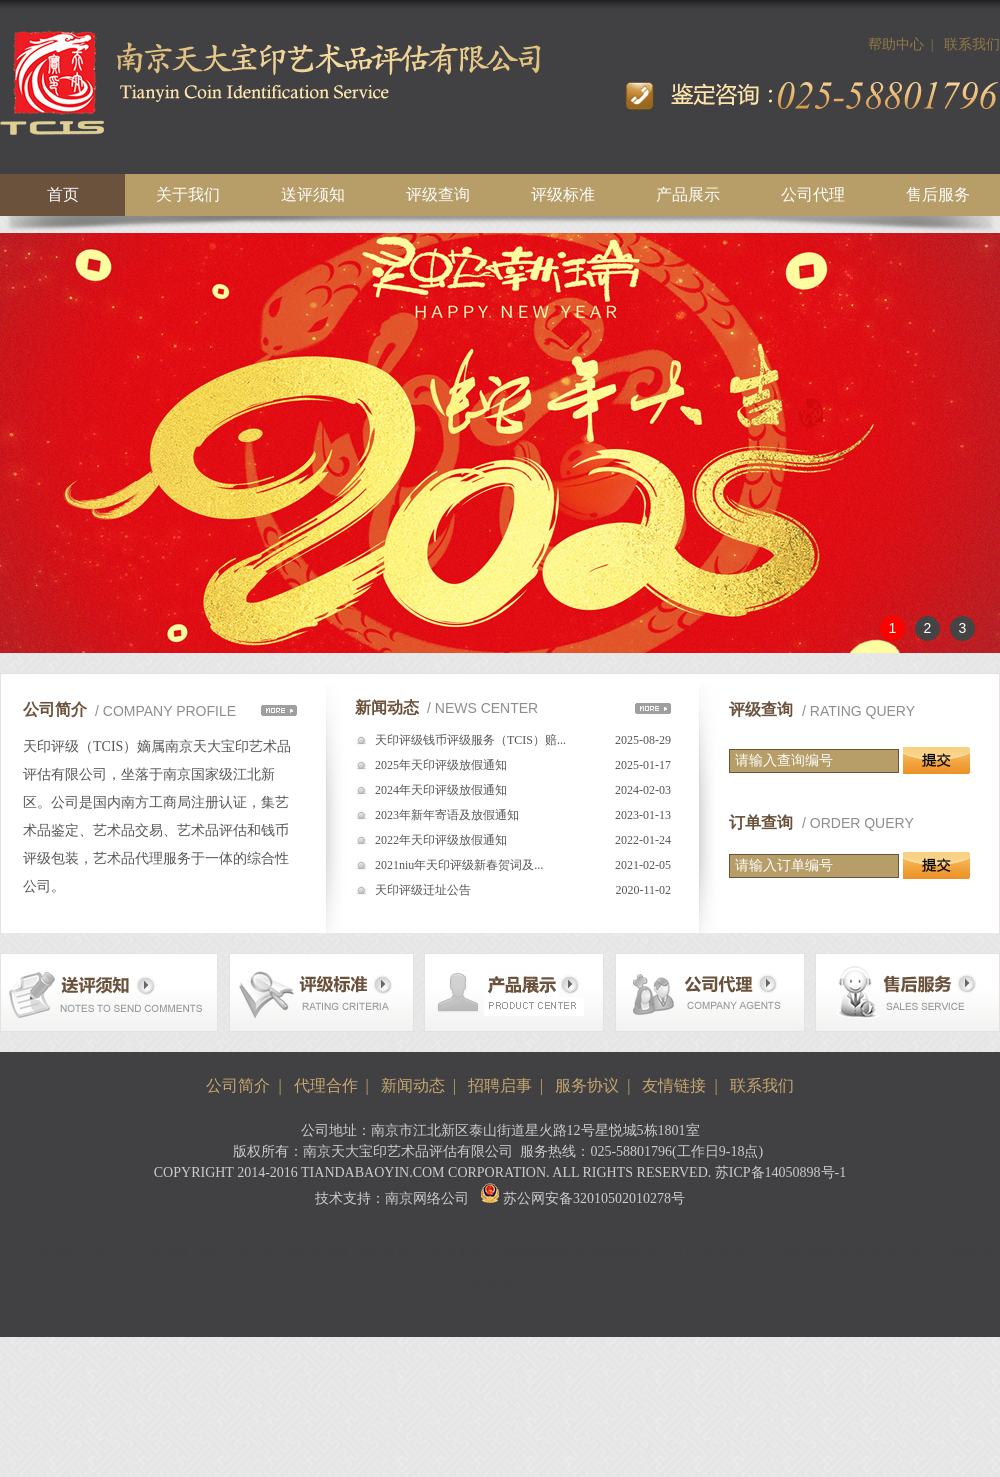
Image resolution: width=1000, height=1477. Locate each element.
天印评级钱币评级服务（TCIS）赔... (470, 740)
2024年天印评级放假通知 (441, 790)
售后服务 (938, 194)
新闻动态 (413, 1085)
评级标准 (563, 194)
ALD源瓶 (777, 1254)
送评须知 (313, 194)
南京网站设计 (630, 1254)
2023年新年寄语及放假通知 (447, 815)
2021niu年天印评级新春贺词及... (459, 865)
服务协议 (587, 1085)
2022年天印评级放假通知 (441, 840)
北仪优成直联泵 (143, 1254)
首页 (63, 194)
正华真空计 (463, 1254)
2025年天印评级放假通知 (441, 765)
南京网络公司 (427, 1198)
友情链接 (674, 1085)
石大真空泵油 (49, 1254)
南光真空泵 (317, 1254)
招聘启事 (500, 1085)
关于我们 (188, 194)
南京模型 (836, 1254)
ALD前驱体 (710, 1254)
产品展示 (688, 194)
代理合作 (326, 1085)
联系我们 (972, 44)
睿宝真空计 (390, 1254)
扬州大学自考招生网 (930, 1254)
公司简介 (238, 1085)
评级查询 (438, 194)
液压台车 (500, 1282)
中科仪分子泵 (237, 1254)
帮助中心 (896, 44)
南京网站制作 (543, 1254)
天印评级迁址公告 (423, 890)
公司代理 (813, 194)
